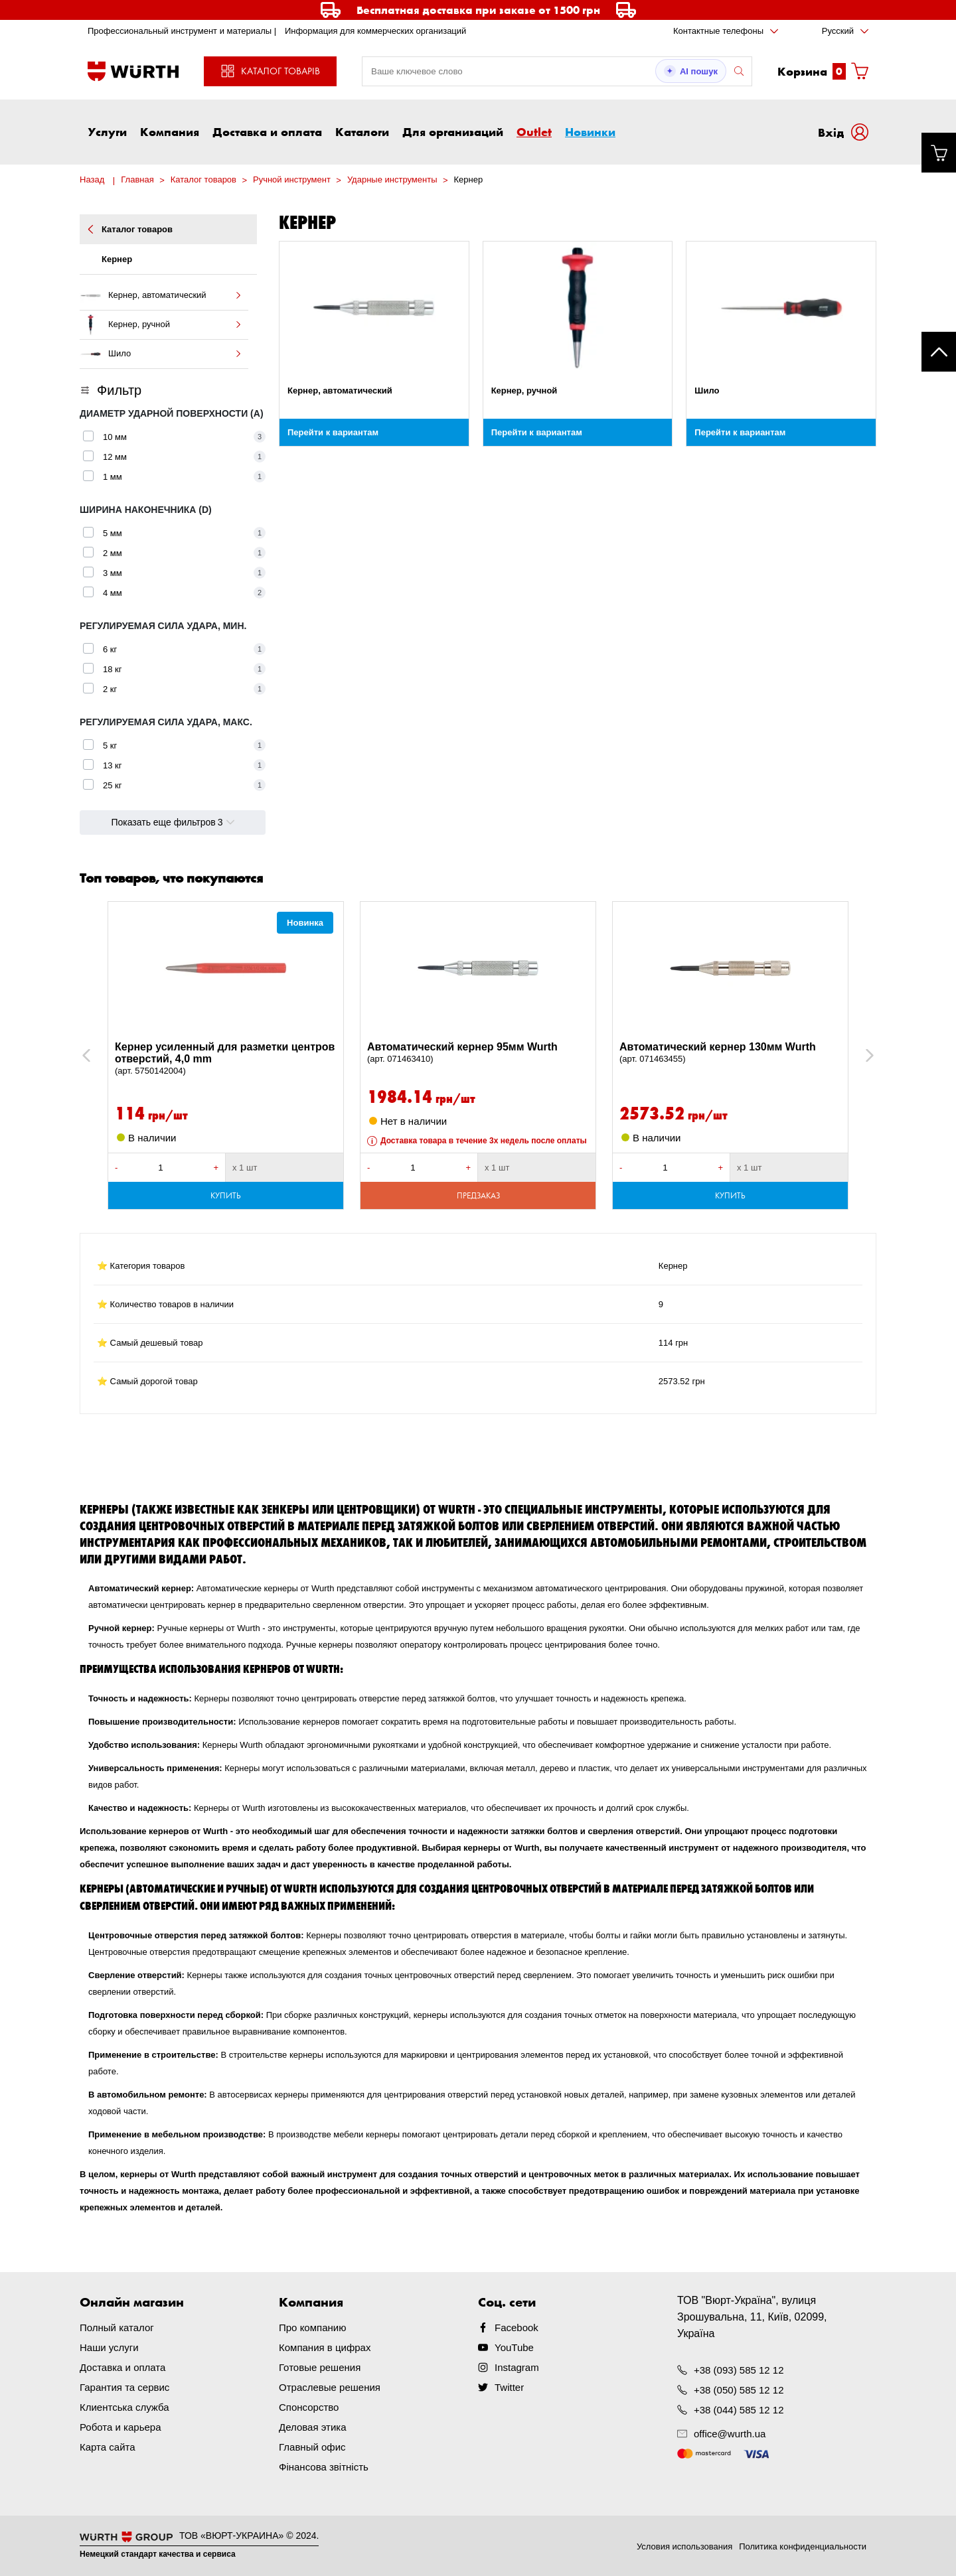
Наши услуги (109, 2347)
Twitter (509, 2387)
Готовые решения (319, 2367)
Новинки (590, 131)
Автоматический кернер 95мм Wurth (478, 1053)
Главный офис (312, 2447)
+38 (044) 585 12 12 (739, 2409)
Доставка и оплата (267, 131)
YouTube (514, 2347)
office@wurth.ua (729, 2433)
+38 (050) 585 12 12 (739, 2390)
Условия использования (684, 2546)
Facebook (516, 2327)
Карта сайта (107, 2447)
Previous (101, 1055)
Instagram (517, 2367)
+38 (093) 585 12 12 (739, 2370)
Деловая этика (313, 2427)
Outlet (534, 131)
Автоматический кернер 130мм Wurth (730, 1053)
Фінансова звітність (323, 2466)
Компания (169, 131)
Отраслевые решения (329, 2387)
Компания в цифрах (324, 2347)
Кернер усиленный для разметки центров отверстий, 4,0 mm (226, 1059)
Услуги (107, 131)
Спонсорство (309, 2407)
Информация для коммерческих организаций (375, 31)
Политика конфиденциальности (802, 2546)
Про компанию (312, 2327)
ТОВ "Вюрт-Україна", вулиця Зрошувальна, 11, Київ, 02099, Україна (752, 2317)
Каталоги (362, 131)
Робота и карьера (120, 2427)
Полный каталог (117, 2327)
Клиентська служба (124, 2407)
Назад (92, 179)
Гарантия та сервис (124, 2387)
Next (863, 1055)
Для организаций (452, 131)
